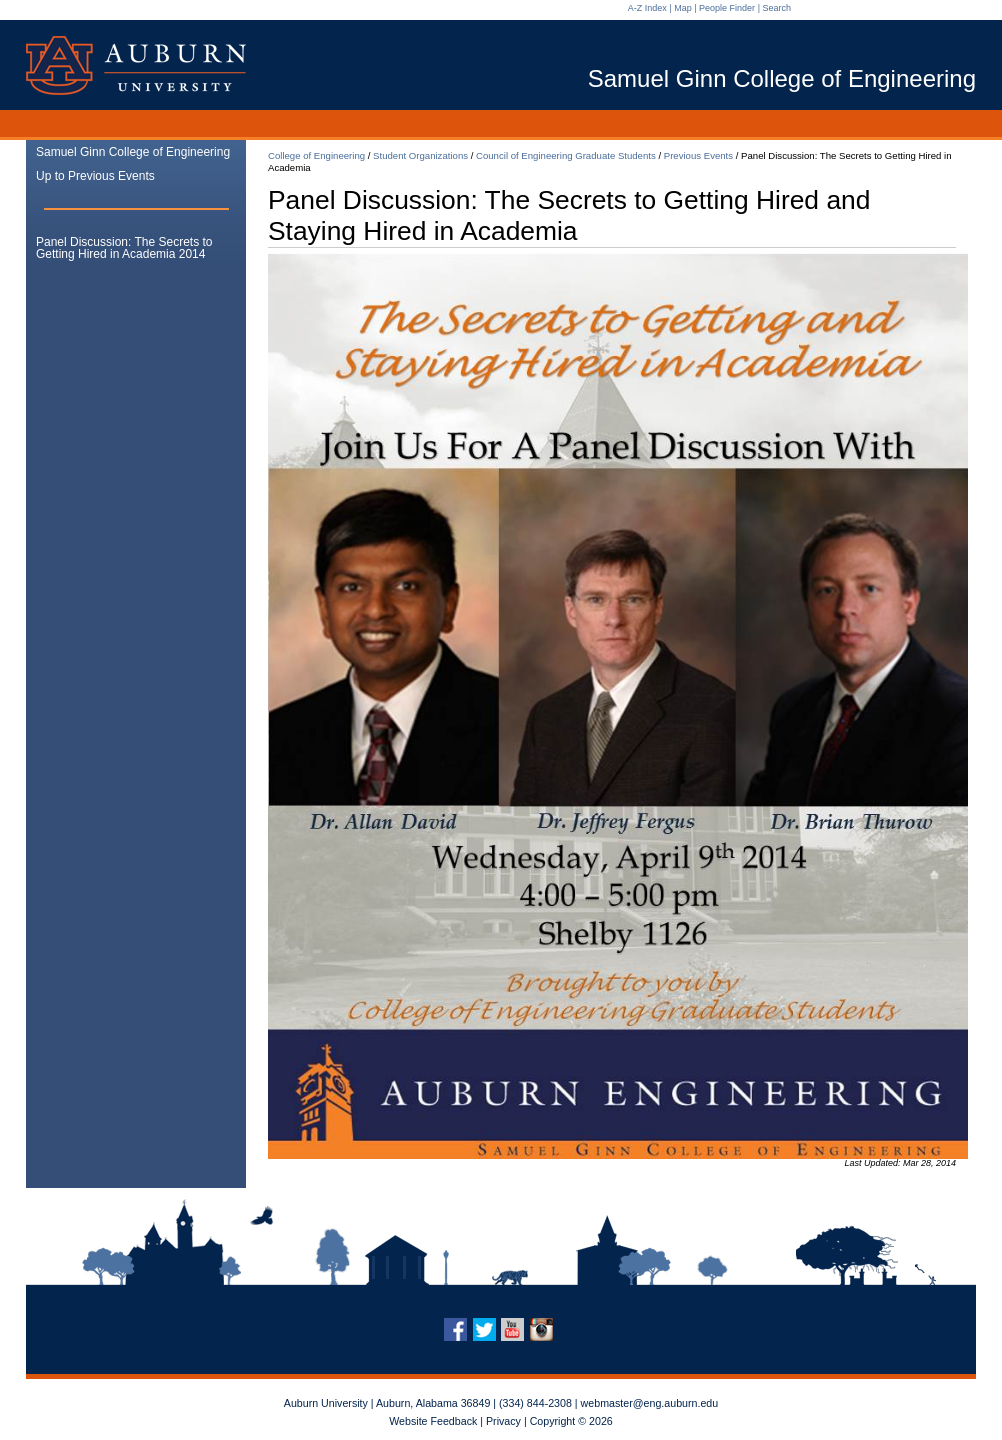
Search (776, 8)
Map (683, 8)
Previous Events (698, 155)
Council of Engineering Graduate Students (566, 155)
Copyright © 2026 (571, 1421)
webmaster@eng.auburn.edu (650, 1403)
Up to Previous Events (95, 176)
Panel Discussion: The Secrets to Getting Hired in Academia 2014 (124, 248)
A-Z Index (647, 8)
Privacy (503, 1421)
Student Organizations (420, 155)
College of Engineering (316, 155)
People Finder (727, 8)
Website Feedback (433, 1421)
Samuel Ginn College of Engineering (133, 152)
